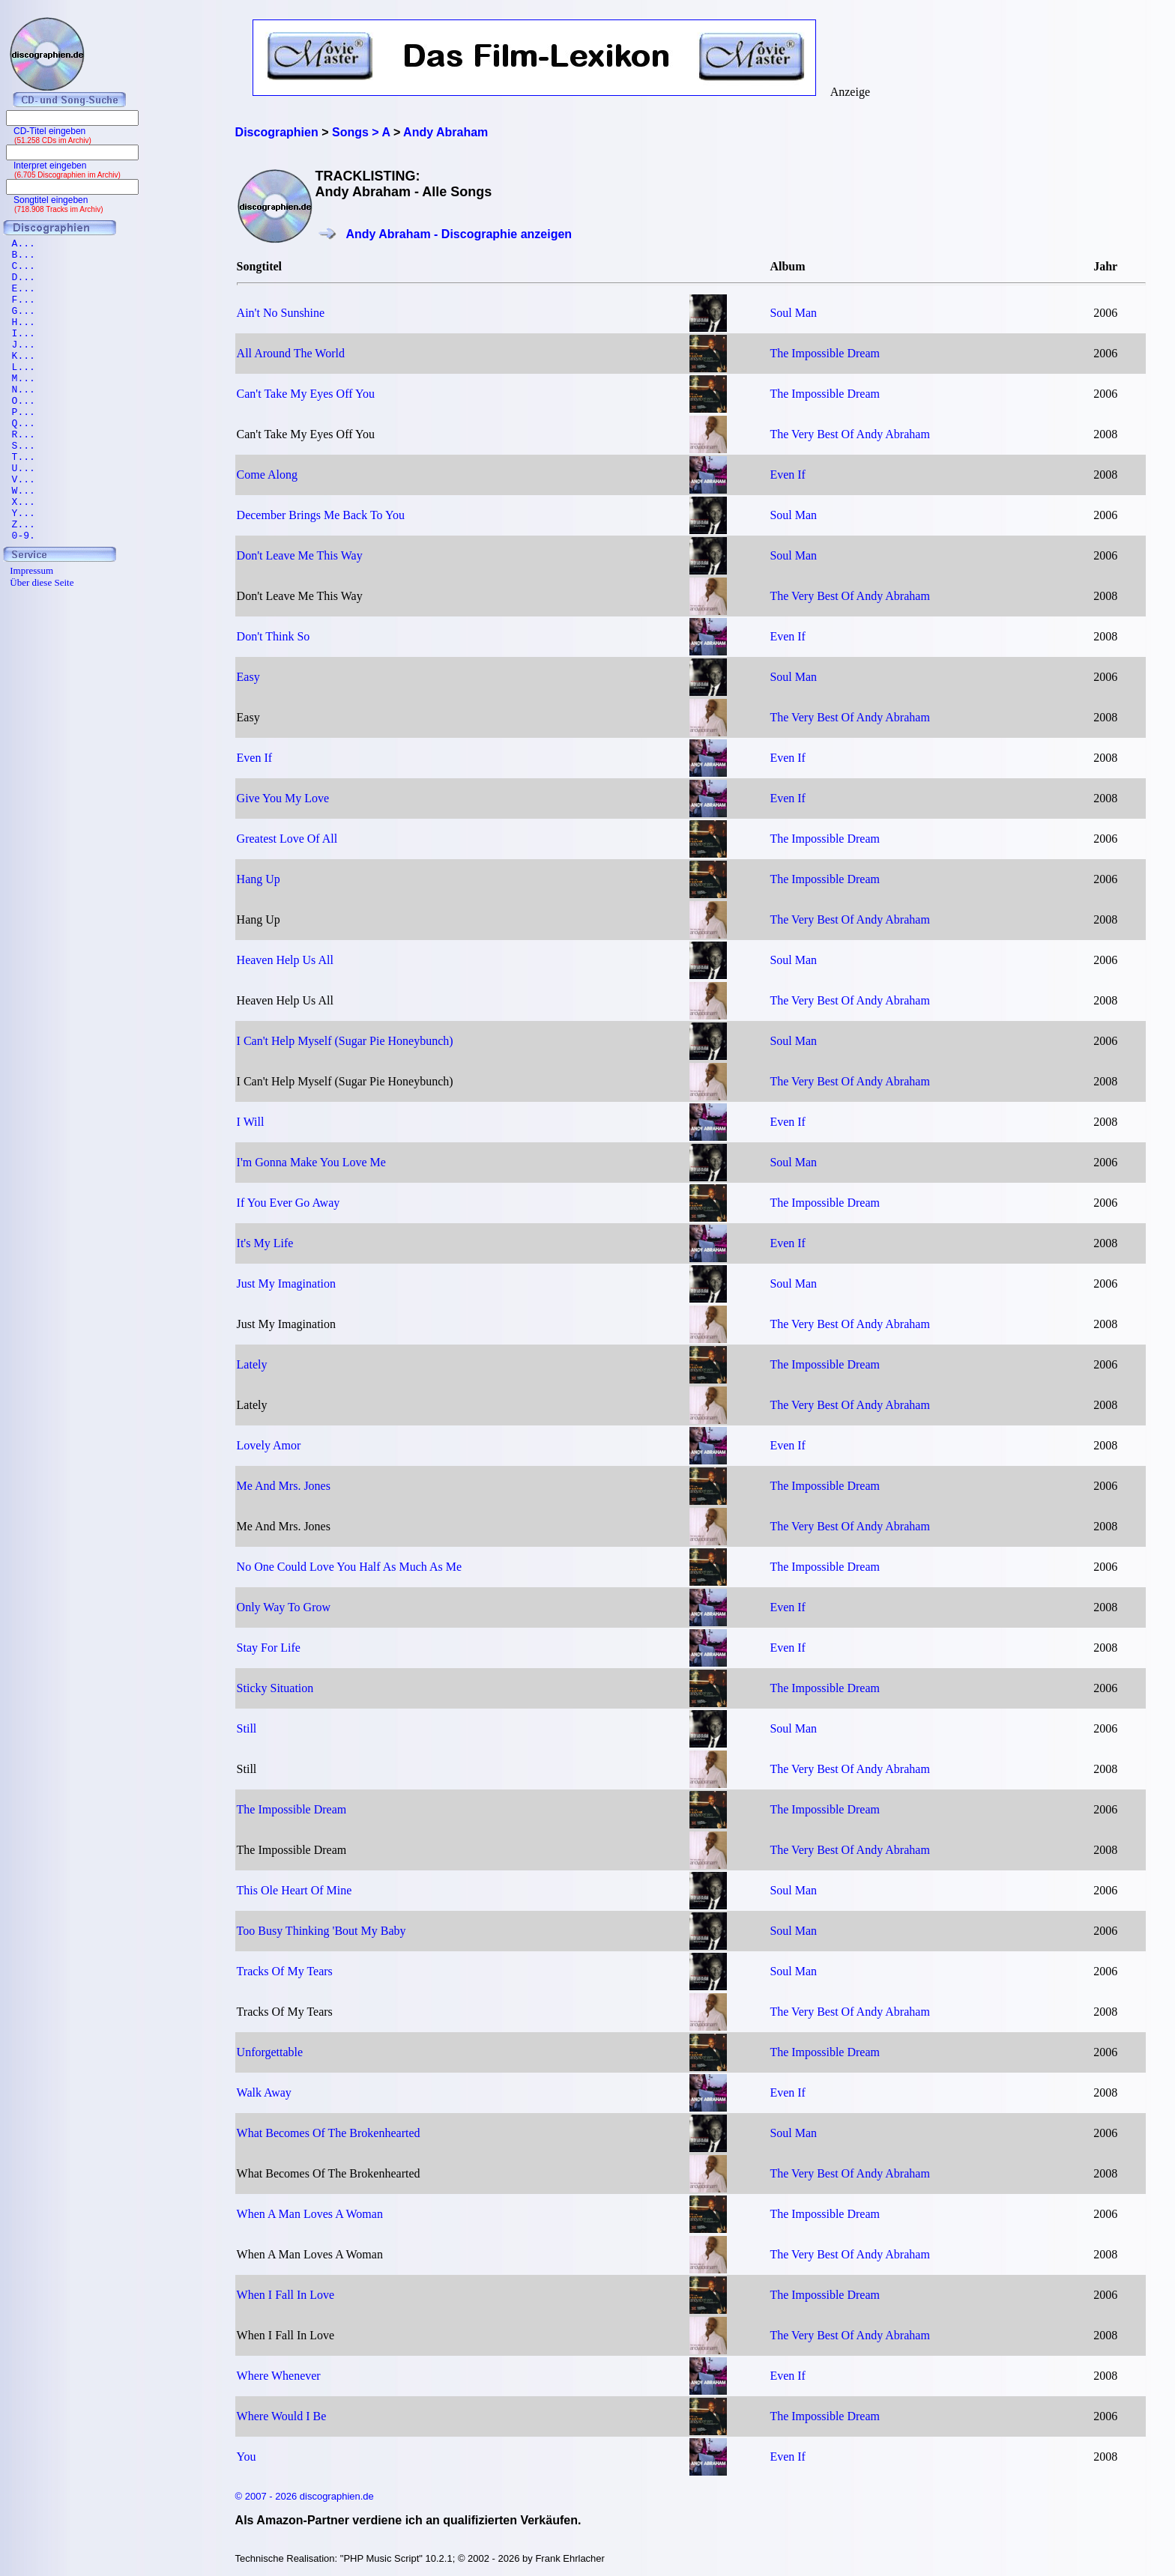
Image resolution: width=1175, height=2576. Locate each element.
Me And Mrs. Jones (283, 1485)
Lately (252, 1364)
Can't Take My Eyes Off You (306, 393)
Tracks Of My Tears (285, 1971)
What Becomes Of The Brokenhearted (328, 2133)
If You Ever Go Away (288, 1202)
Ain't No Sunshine (281, 312)
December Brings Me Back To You (321, 515)
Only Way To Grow (283, 1607)
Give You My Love (283, 798)
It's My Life (265, 1243)
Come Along (267, 474)
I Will (251, 1121)
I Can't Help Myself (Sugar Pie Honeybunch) (345, 1040)
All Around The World (291, 353)
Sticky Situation (275, 1688)
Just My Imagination (286, 1283)
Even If (788, 474)
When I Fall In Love (286, 2294)
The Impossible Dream (825, 353)
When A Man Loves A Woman (310, 2213)
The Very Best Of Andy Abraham (849, 434)
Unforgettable (270, 2052)
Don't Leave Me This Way (300, 555)
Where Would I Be (282, 2416)
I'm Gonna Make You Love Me (311, 1162)
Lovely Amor (269, 1445)
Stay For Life (268, 1647)
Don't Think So (273, 636)
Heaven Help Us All (285, 960)
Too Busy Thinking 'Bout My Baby (321, 1930)
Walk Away (264, 2092)
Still (247, 1728)
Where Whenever (279, 2375)
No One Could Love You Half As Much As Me (349, 1566)
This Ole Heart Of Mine (294, 1890)
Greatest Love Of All (287, 838)
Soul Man (793, 312)
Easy (248, 676)
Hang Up (258, 879)
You (246, 2456)
